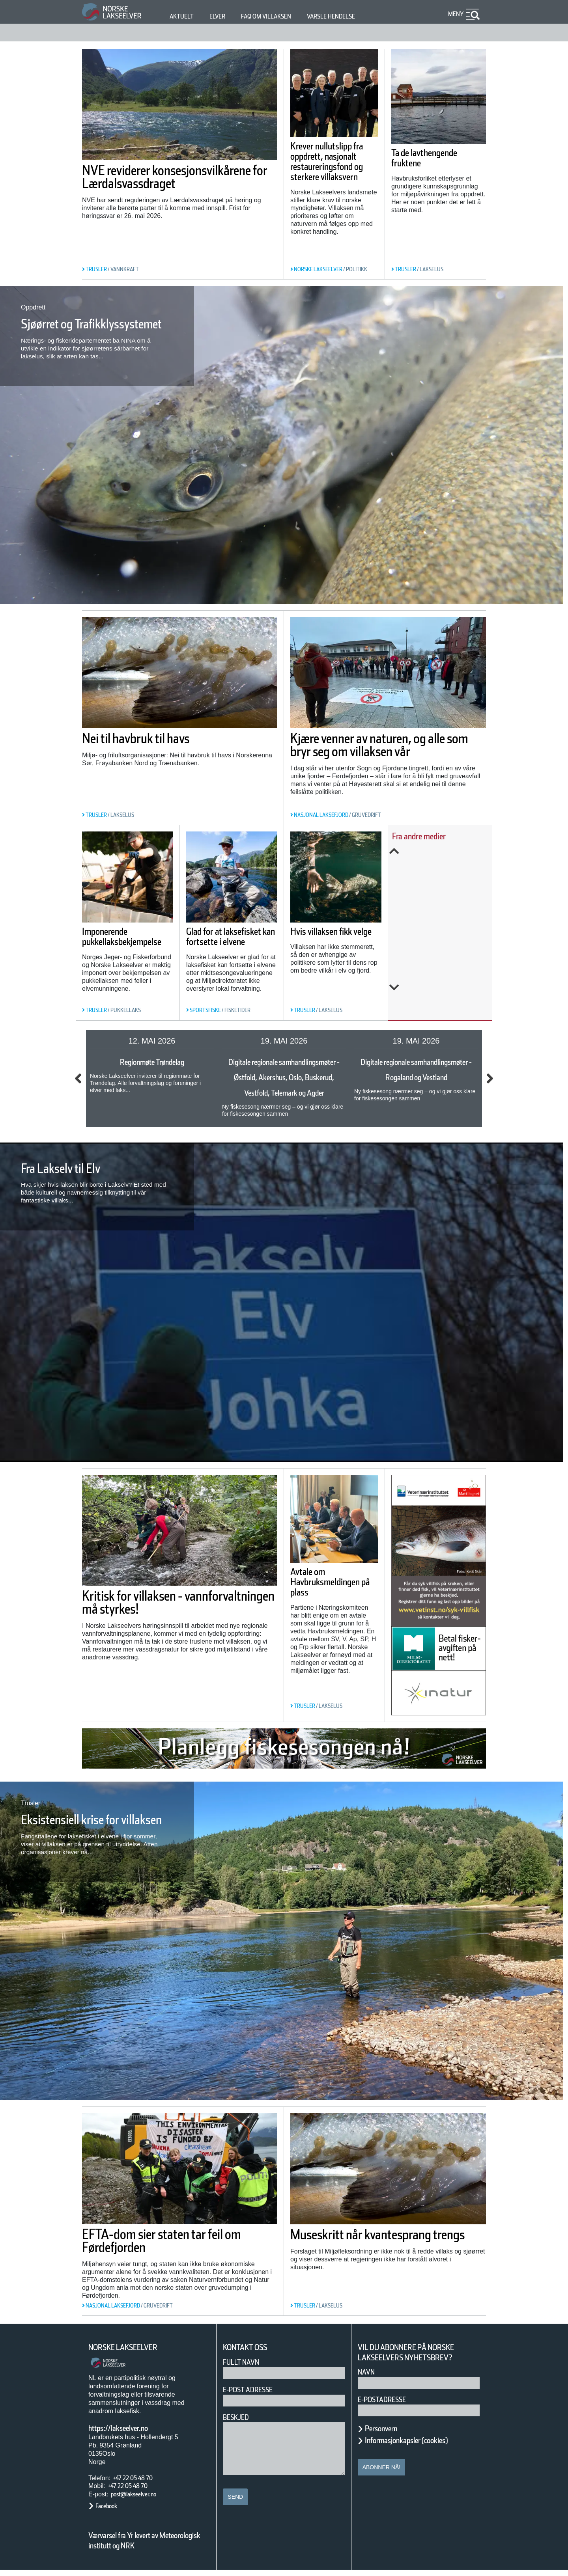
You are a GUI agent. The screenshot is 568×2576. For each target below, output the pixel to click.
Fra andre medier (435, 836)
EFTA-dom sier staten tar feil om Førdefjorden (177, 2246)
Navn (367, 2378)
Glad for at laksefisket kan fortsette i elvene (245, 935)
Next (445, 987)
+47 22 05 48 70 (139, 2484)
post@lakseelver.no (141, 2500)
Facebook (110, 2512)
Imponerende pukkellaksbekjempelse (137, 955)
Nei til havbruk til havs (157, 738)
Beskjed (238, 2423)
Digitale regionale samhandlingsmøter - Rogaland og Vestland (416, 1077)
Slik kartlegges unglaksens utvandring (436, 943)
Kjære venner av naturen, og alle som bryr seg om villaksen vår (386, 751)
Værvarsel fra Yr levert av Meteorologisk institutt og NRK (148, 2546)
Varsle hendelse (355, 16)
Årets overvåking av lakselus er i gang (446, 895)
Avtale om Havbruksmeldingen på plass (333, 1600)
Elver (222, 16)
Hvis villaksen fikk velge (345, 930)
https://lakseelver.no (128, 2434)
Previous (445, 851)
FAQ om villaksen (278, 16)
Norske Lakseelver (130, 2353)
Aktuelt (183, 16)
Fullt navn (244, 2368)
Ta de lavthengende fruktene (437, 158)
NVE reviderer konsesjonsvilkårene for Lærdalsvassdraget (161, 183)
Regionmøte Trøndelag (152, 1062)
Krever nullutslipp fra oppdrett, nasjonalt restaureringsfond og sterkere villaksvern (332, 172)
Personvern (387, 2434)
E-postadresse (387, 2405)
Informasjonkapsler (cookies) (421, 2446)
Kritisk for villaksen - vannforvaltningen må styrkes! (156, 1618)
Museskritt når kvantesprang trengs (386, 2247)
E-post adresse (253, 2395)
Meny (455, 14)
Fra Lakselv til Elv (76, 1179)
